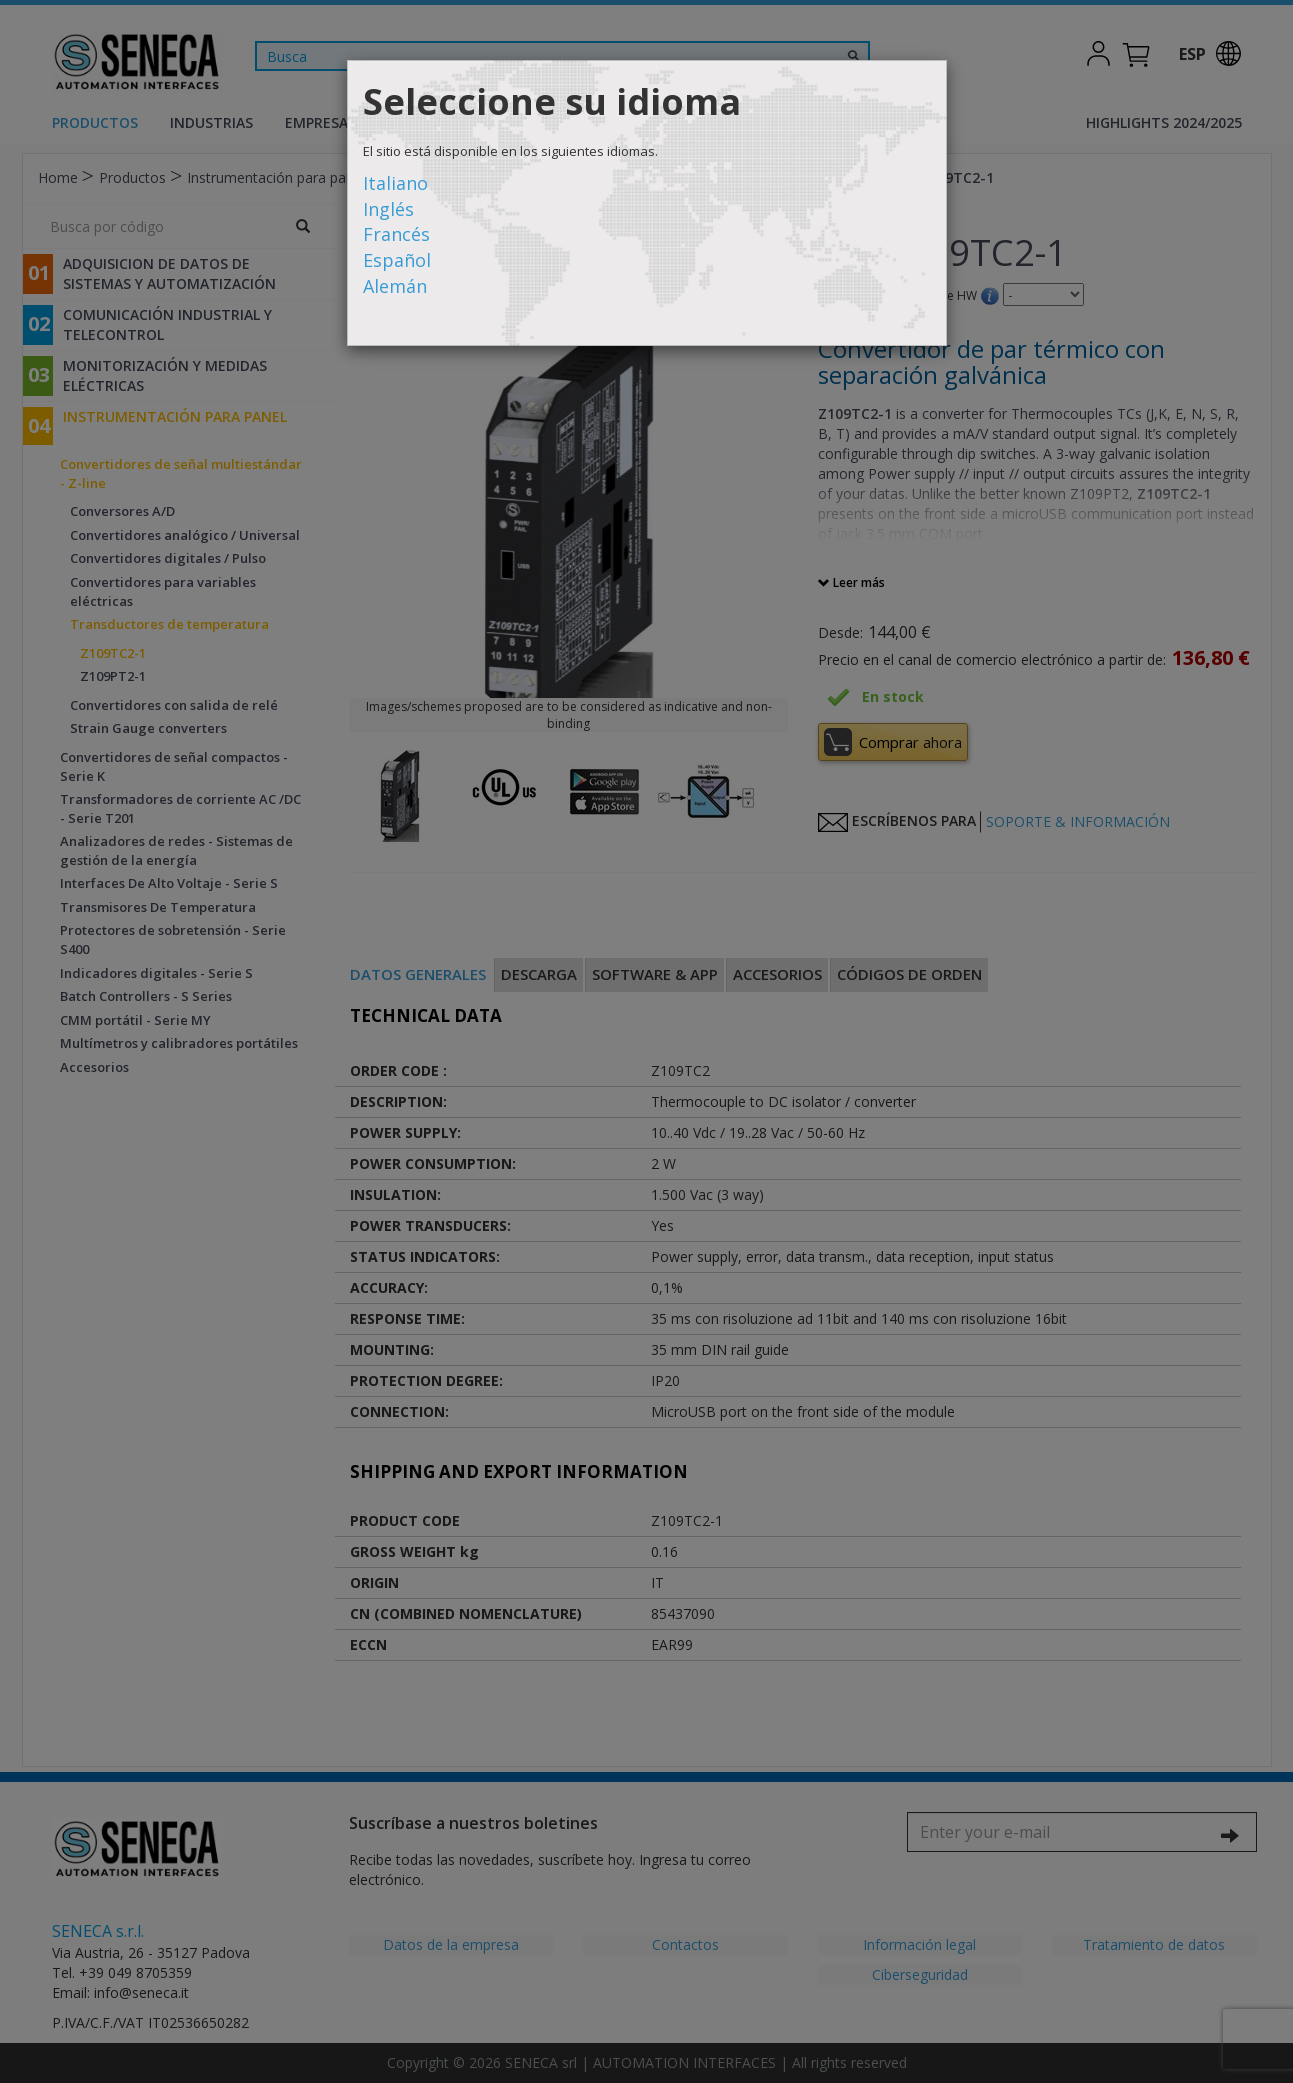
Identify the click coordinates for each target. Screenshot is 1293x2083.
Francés (396, 234)
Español (397, 260)
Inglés (388, 209)
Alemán (395, 286)
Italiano (395, 183)
